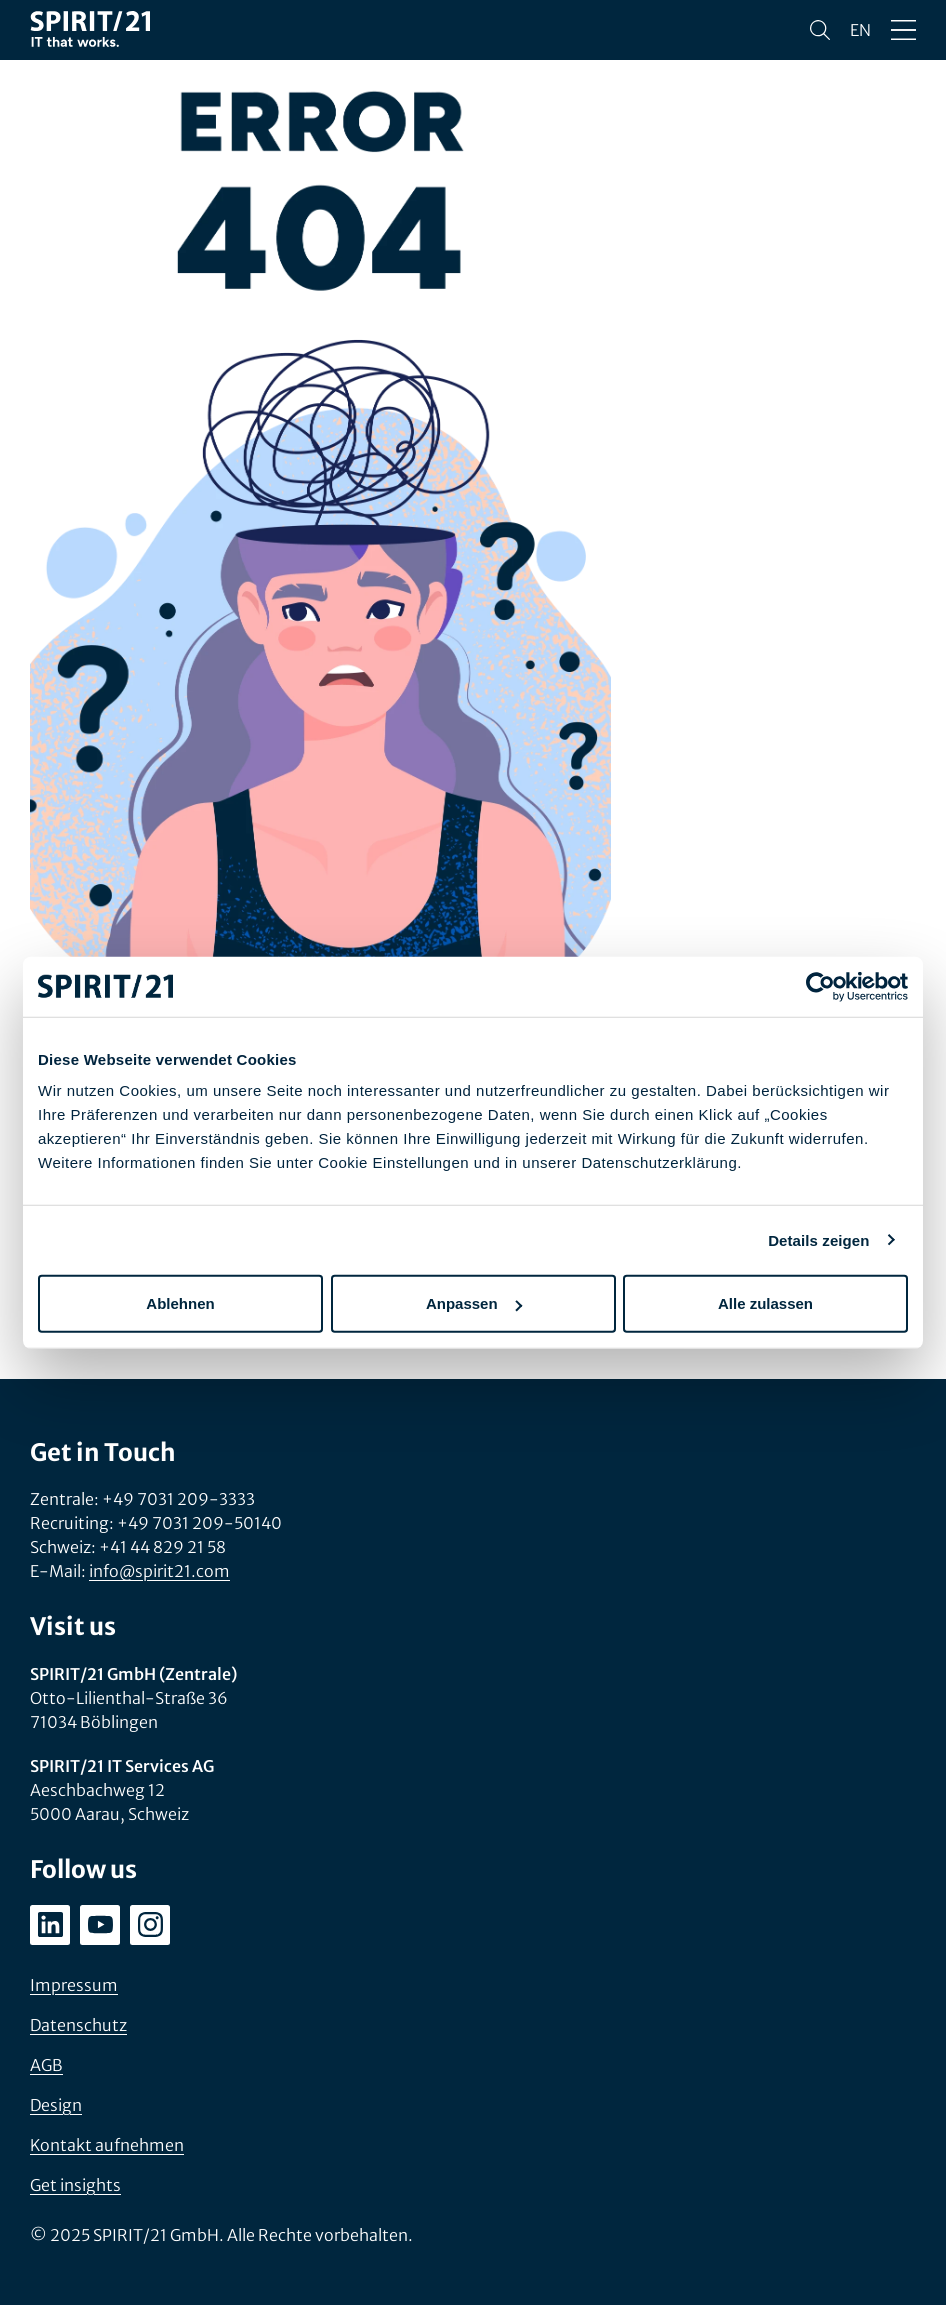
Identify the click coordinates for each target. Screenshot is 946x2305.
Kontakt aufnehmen (107, 2145)
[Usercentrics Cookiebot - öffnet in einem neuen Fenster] (820, 986)
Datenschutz (78, 2025)
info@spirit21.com (159, 1571)
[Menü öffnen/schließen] (903, 30)
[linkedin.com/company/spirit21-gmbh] (50, 1925)
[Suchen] (820, 30)
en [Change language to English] (860, 30)
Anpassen (474, 1303)
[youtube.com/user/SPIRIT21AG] (100, 1925)
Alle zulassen (765, 1303)
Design (56, 2105)
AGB (46, 2065)
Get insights (75, 2185)
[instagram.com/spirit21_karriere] (150, 1925)
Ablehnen (180, 1303)
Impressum (74, 1985)
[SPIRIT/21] (90, 30)
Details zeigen (818, 1239)
